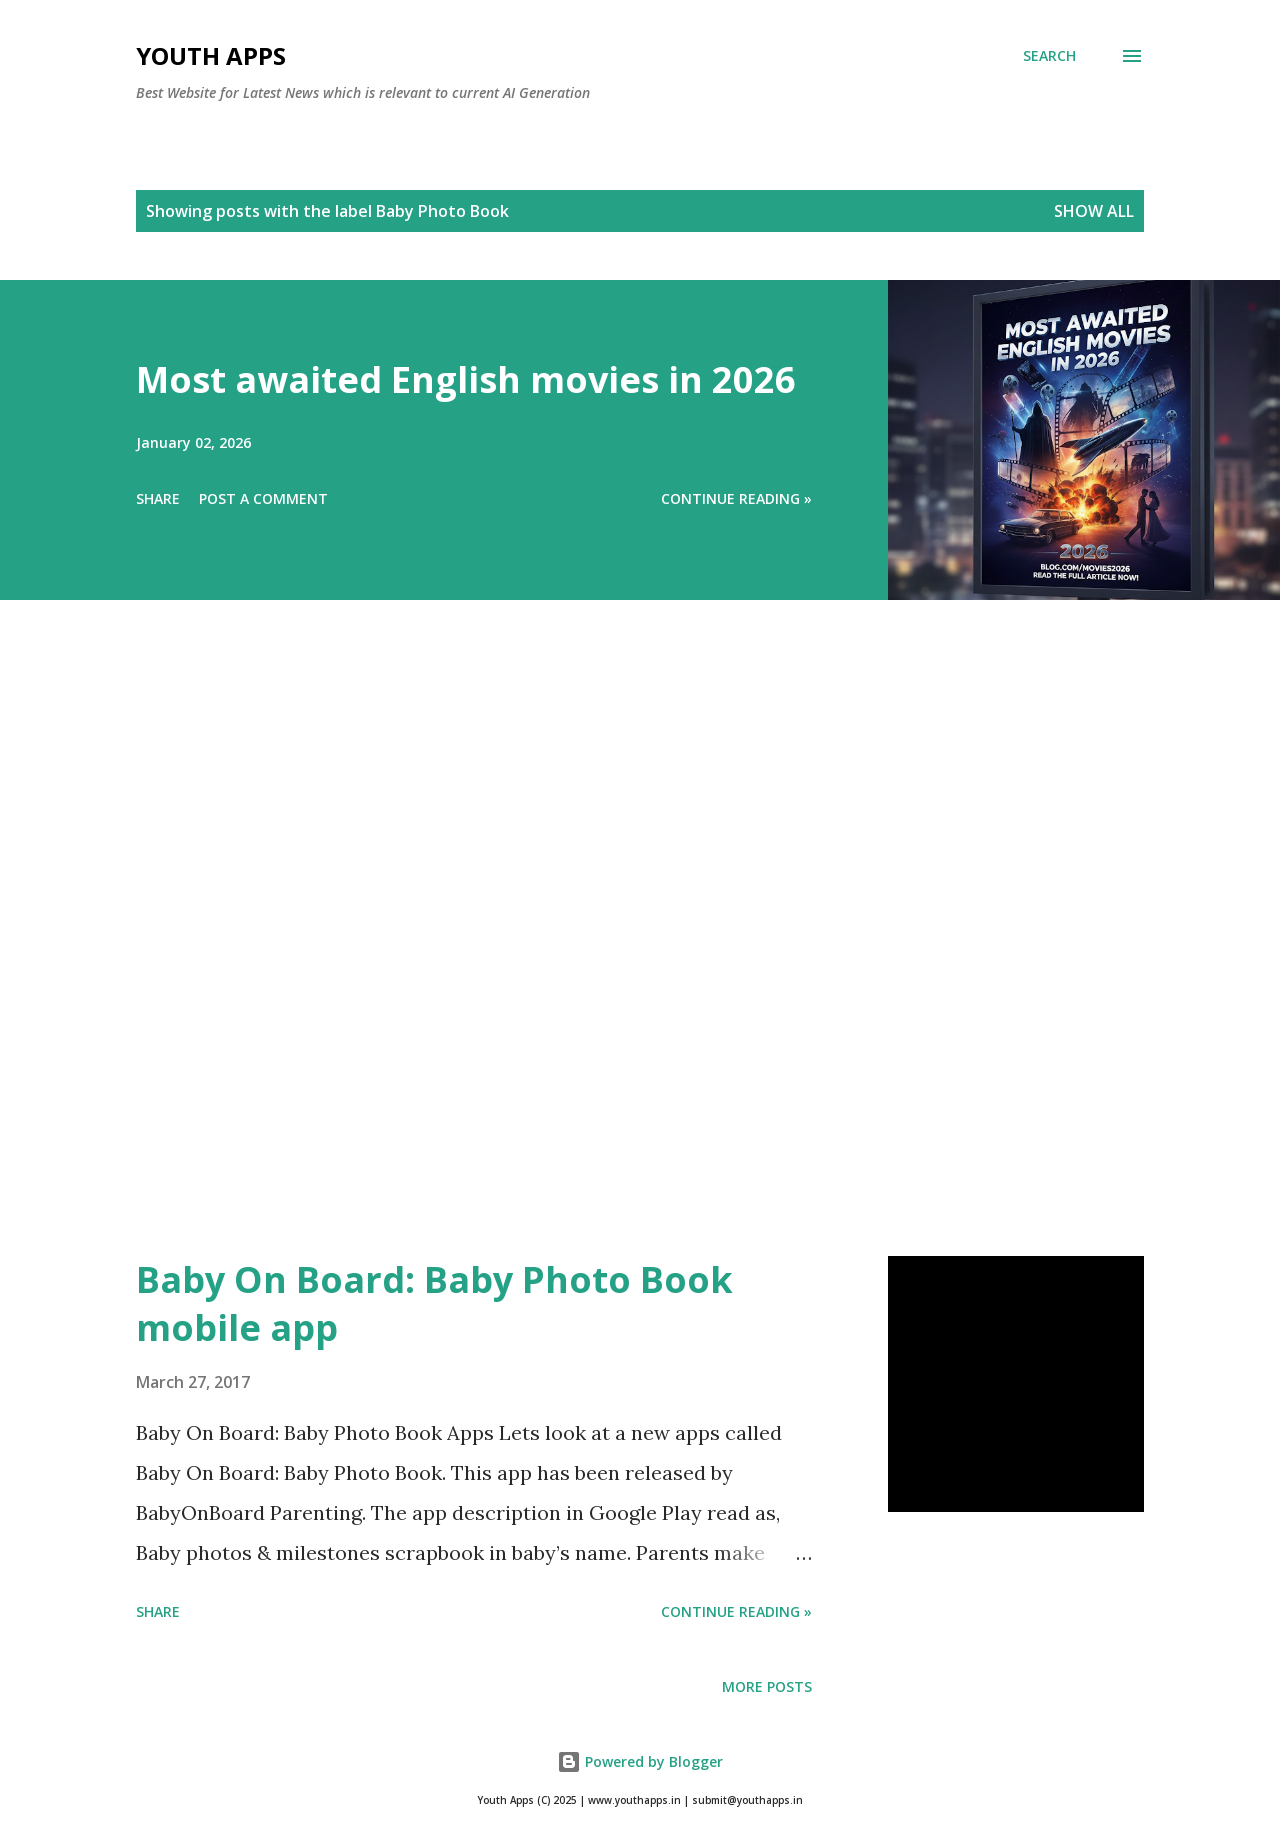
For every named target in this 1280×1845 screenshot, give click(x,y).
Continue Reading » (736, 498)
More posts (767, 1686)
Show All (1094, 211)
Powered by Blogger (640, 1761)
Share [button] (158, 498)
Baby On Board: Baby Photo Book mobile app (434, 1303)
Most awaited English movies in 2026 (466, 379)
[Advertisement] (600, 956)
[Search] (1049, 56)
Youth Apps (211, 55)
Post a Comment (263, 498)
